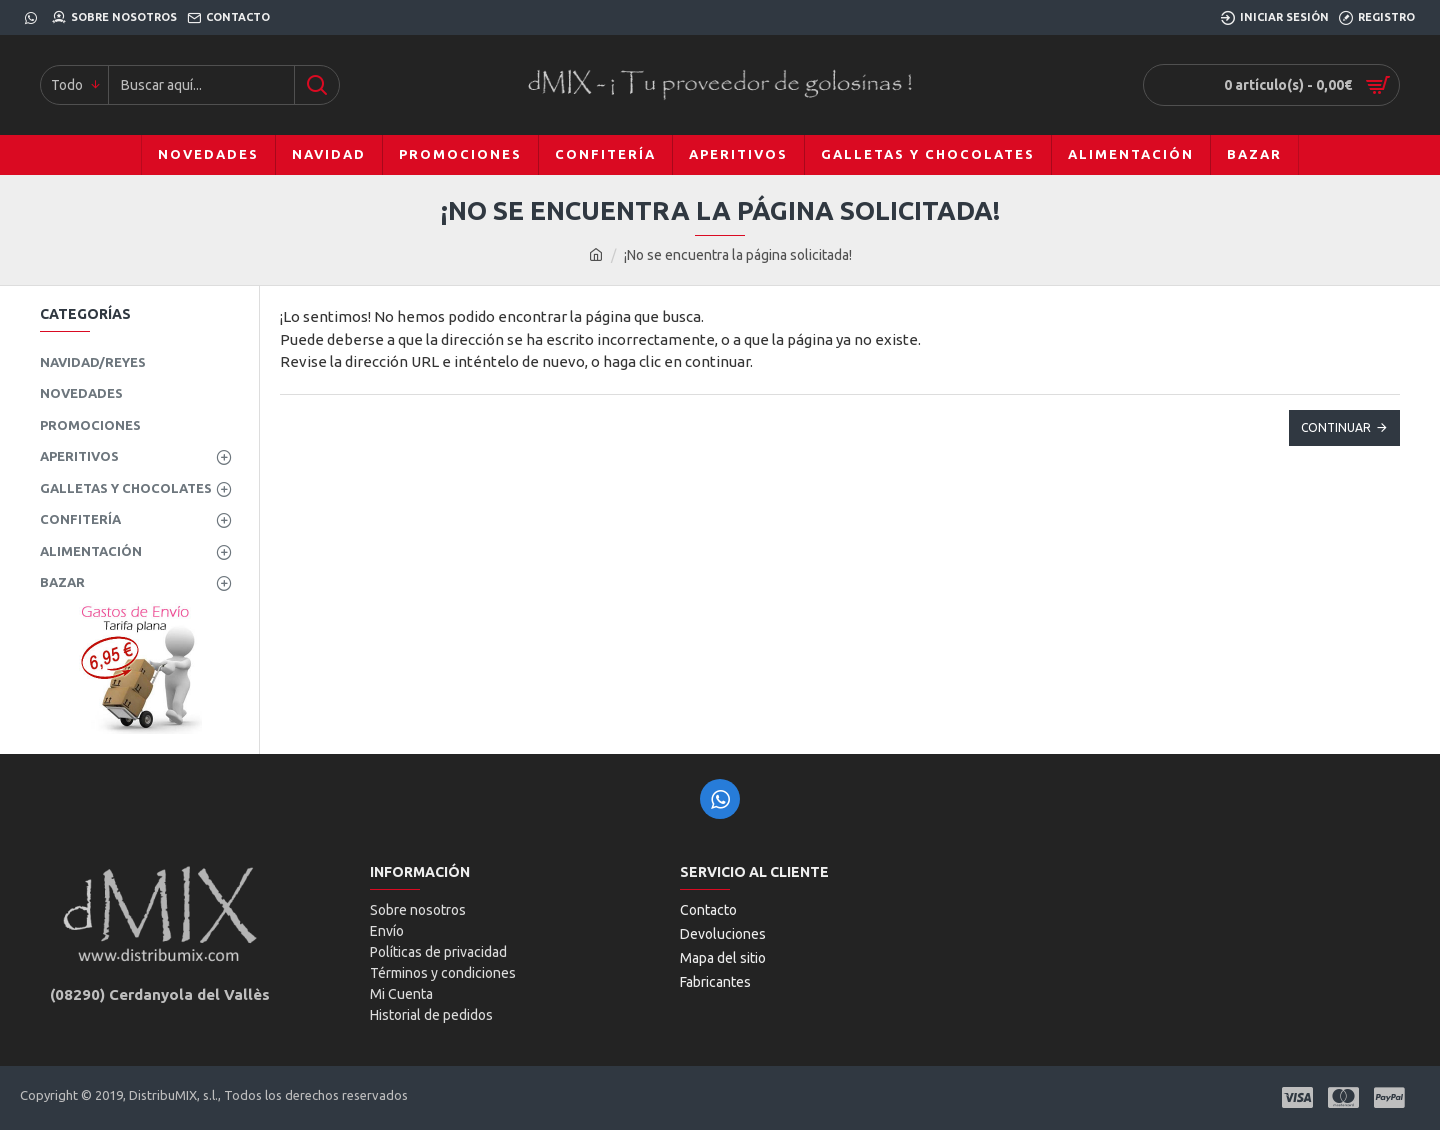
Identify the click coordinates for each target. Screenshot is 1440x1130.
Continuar (1336, 427)
